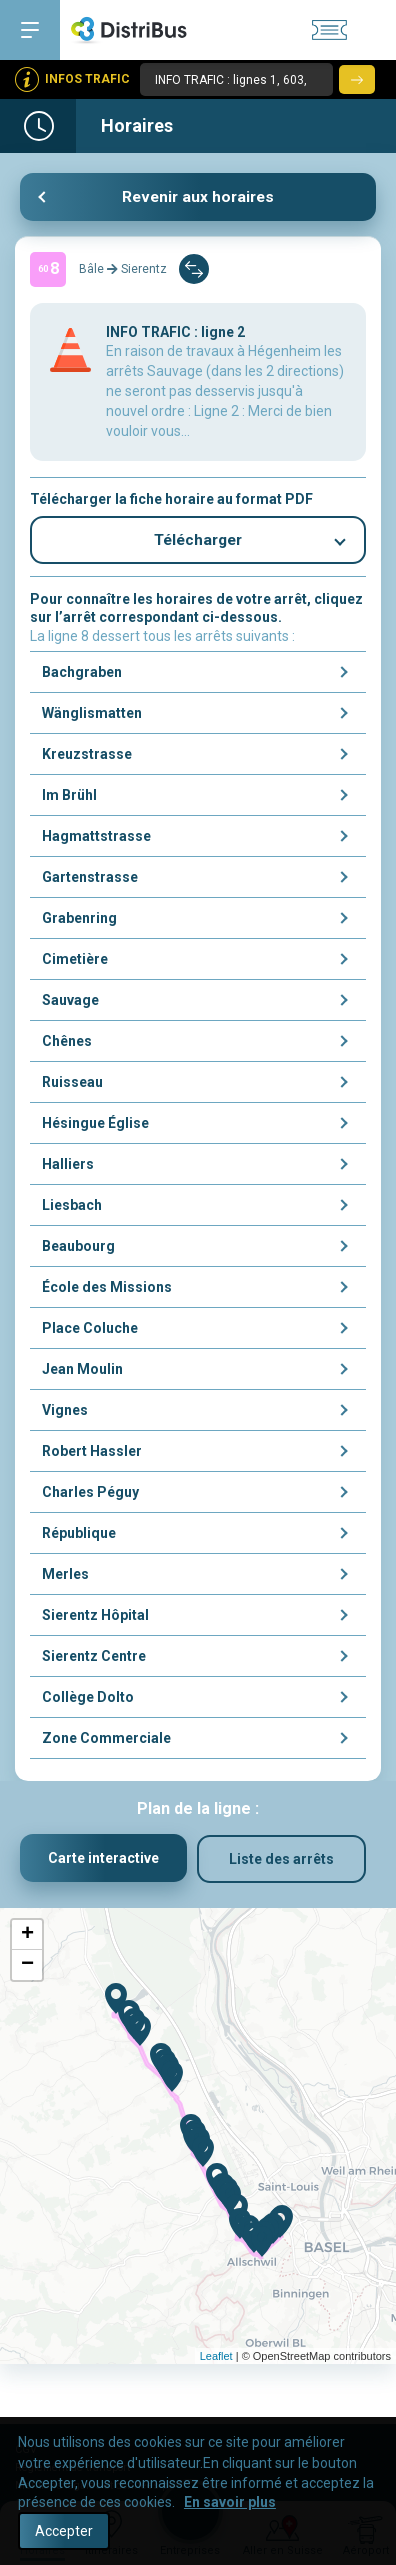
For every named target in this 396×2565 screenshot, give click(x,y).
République (79, 1537)
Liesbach (72, 1209)
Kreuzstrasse (87, 758)
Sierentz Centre (94, 1660)
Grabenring (79, 922)
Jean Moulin (82, 1373)
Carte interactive (103, 1863)
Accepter (64, 2531)
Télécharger (198, 542)
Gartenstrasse (90, 881)
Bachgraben (82, 676)
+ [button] (27, 1940)
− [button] (27, 1970)
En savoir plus (230, 2502)
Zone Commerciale (106, 1742)
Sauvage (70, 1004)
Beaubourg (78, 1250)
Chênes (67, 1045)
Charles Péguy (90, 1496)
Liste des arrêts (281, 1863)
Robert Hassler (92, 1455)
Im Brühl (69, 799)
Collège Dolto (88, 1701)
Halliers (68, 1168)
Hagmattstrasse (96, 840)
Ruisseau (72, 1086)
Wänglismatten (92, 717)
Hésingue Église (95, 1127)
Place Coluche (90, 1332)
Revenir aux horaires (198, 197)
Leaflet (216, 2361)
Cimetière (75, 963)
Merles (65, 1578)
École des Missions (107, 1291)
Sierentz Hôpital (95, 1619)
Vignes (65, 1414)
